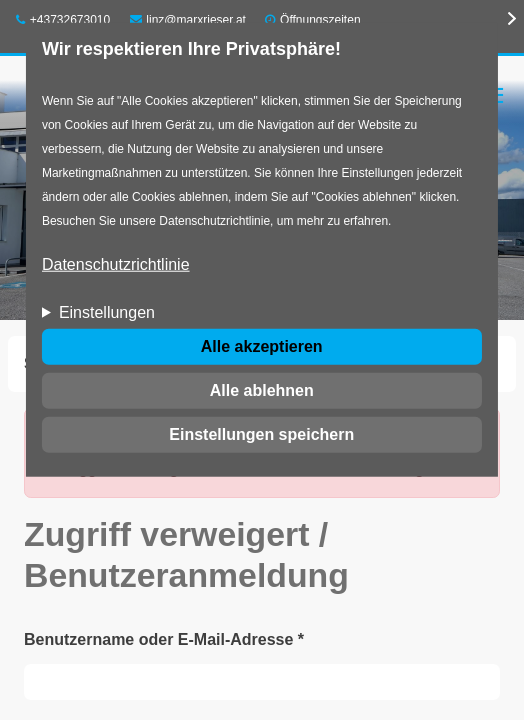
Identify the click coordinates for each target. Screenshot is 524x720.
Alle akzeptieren (262, 346)
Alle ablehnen (262, 390)
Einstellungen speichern (261, 434)
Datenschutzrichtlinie (116, 264)
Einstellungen (107, 312)
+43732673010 (63, 20)
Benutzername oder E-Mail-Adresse (164, 639)
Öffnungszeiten (320, 20)
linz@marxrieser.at (188, 20)
